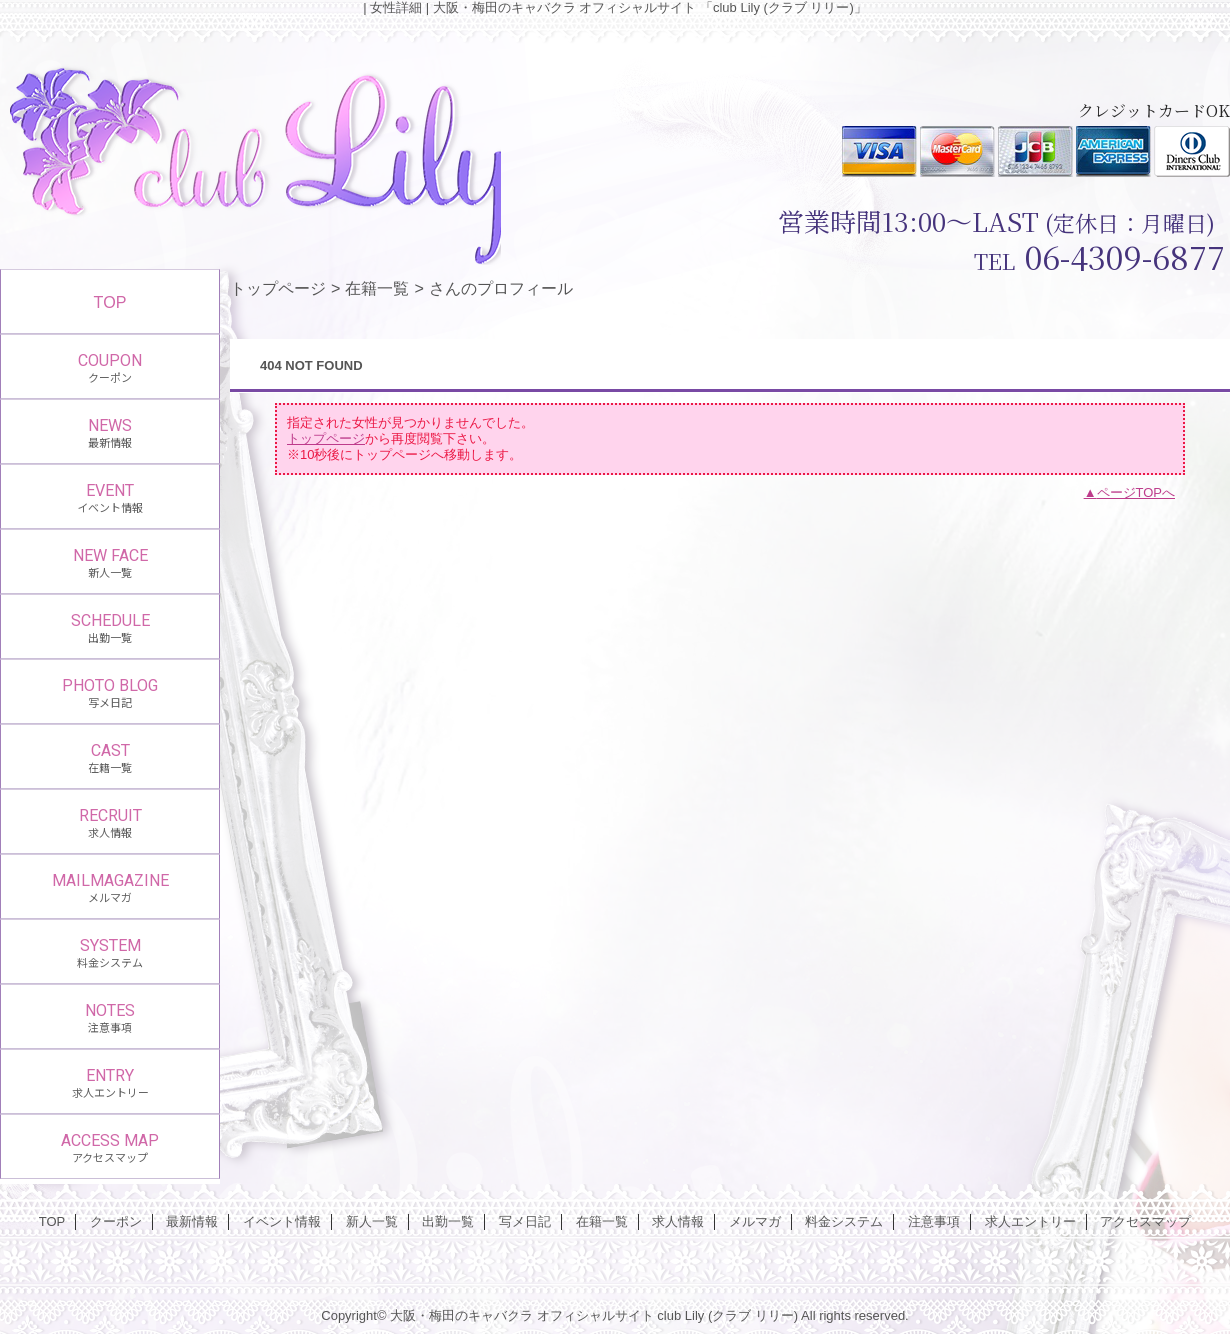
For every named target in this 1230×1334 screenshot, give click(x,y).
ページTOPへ (1136, 492)
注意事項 (934, 1221)
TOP (110, 302)
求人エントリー (1030, 1221)
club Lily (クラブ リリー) (727, 1315)
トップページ (278, 288)
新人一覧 (372, 1221)
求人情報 (678, 1221)
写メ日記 (525, 1221)
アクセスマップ (1145, 1221)
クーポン (116, 1221)
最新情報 (192, 1221)
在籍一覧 (377, 288)
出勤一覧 (448, 1221)
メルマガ (755, 1221)
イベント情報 (282, 1221)
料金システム (844, 1221)
